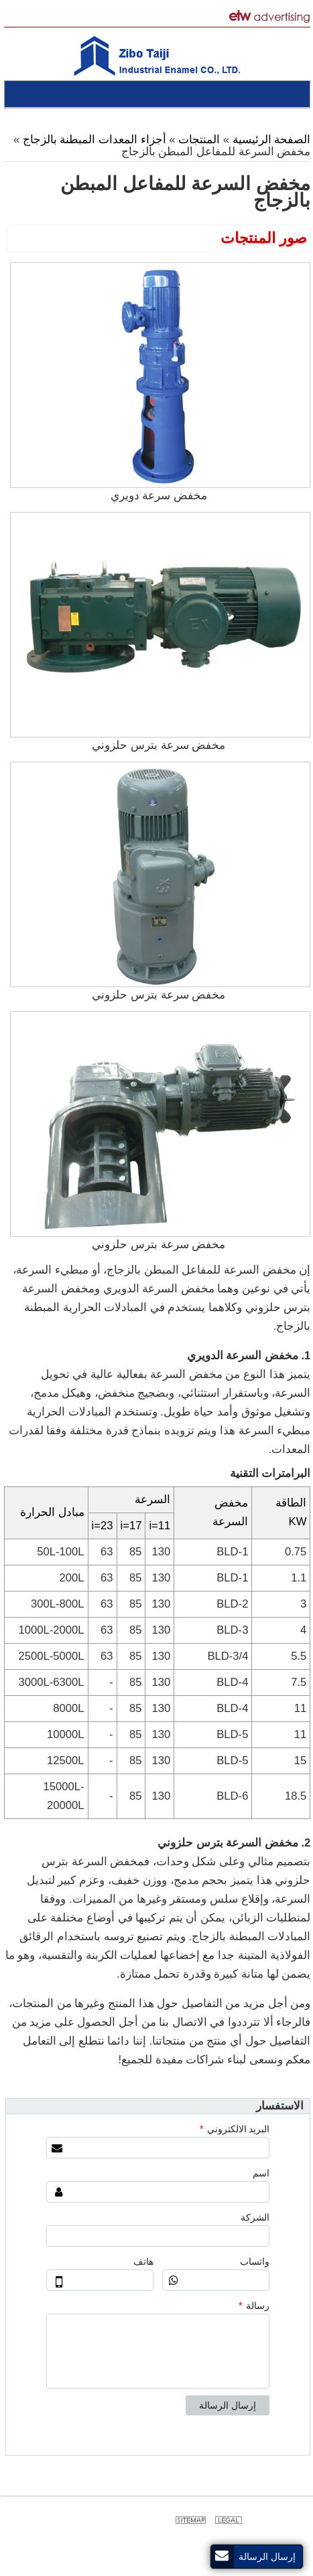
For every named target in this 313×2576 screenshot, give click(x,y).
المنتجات (197, 139)
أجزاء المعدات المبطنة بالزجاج (94, 139)
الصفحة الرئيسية (271, 139)
